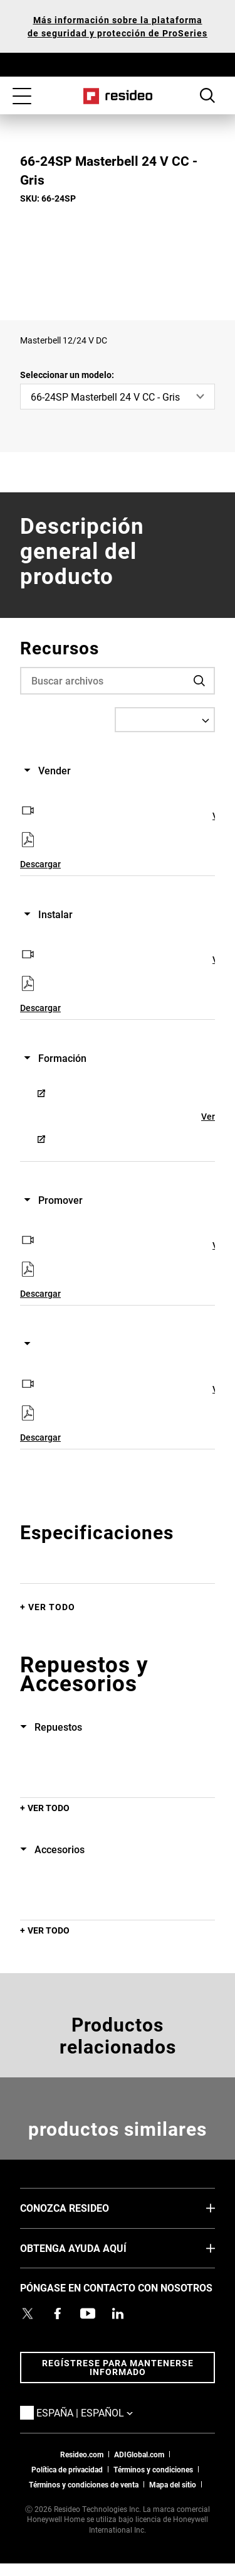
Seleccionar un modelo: (67, 375)
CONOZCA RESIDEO (83, 2207)
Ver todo (51, 1607)
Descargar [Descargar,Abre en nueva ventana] (40, 864)
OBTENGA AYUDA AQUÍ (92, 2247)
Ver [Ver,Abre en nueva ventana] (208, 1116)
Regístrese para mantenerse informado (118, 2367)
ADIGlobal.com (139, 2454)
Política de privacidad (67, 2469)
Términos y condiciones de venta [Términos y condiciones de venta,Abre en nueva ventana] (83, 2484)
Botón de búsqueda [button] (207, 95)
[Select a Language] (165, 719)
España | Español (103, 2412)
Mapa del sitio (172, 2484)
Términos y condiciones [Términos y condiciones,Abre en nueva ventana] (153, 2469)
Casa (117, 96)
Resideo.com (81, 2454)
